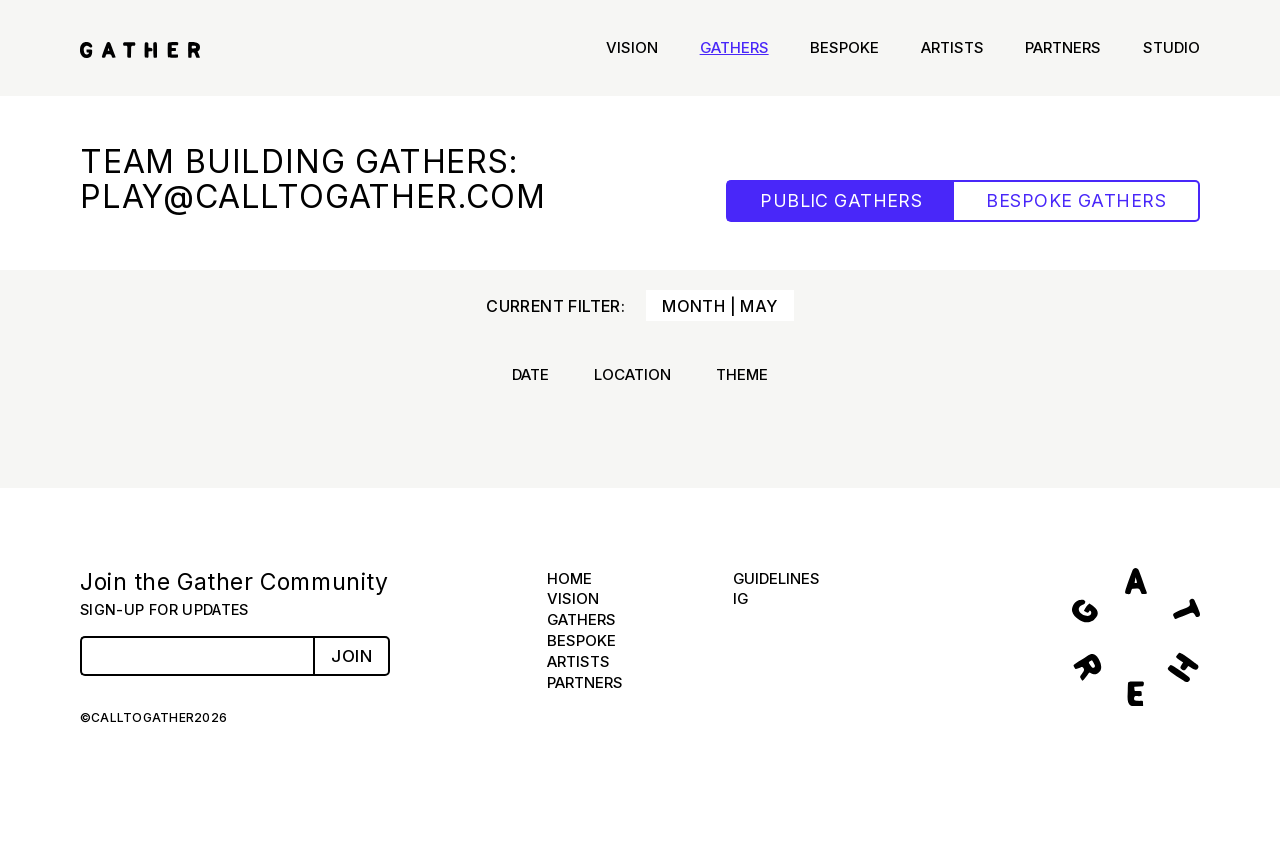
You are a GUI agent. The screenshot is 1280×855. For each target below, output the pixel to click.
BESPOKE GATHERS (1076, 200)
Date (530, 374)
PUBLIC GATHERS (841, 200)
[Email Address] (196, 656)
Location (632, 374)
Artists (952, 47)
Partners (1063, 47)
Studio (1171, 47)
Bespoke (844, 47)
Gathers (734, 47)
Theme (742, 374)
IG (740, 598)
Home (569, 578)
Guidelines (776, 578)
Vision (632, 47)
